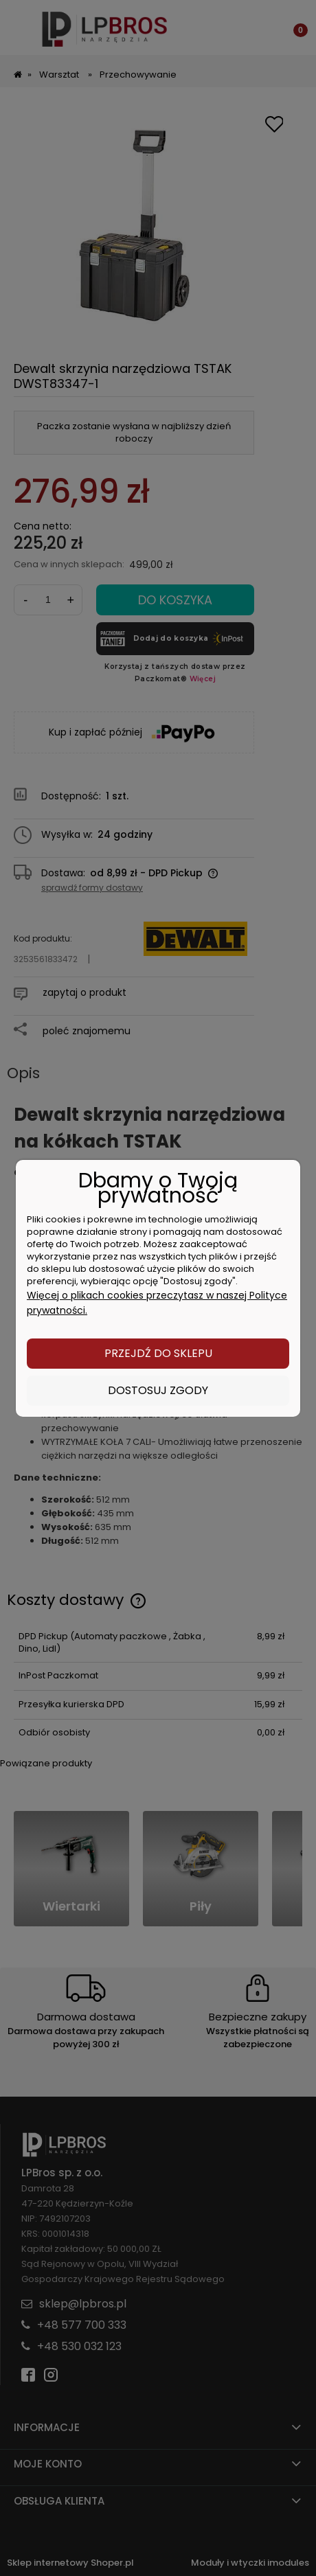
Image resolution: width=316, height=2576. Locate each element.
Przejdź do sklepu (158, 1353)
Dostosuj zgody (158, 1390)
